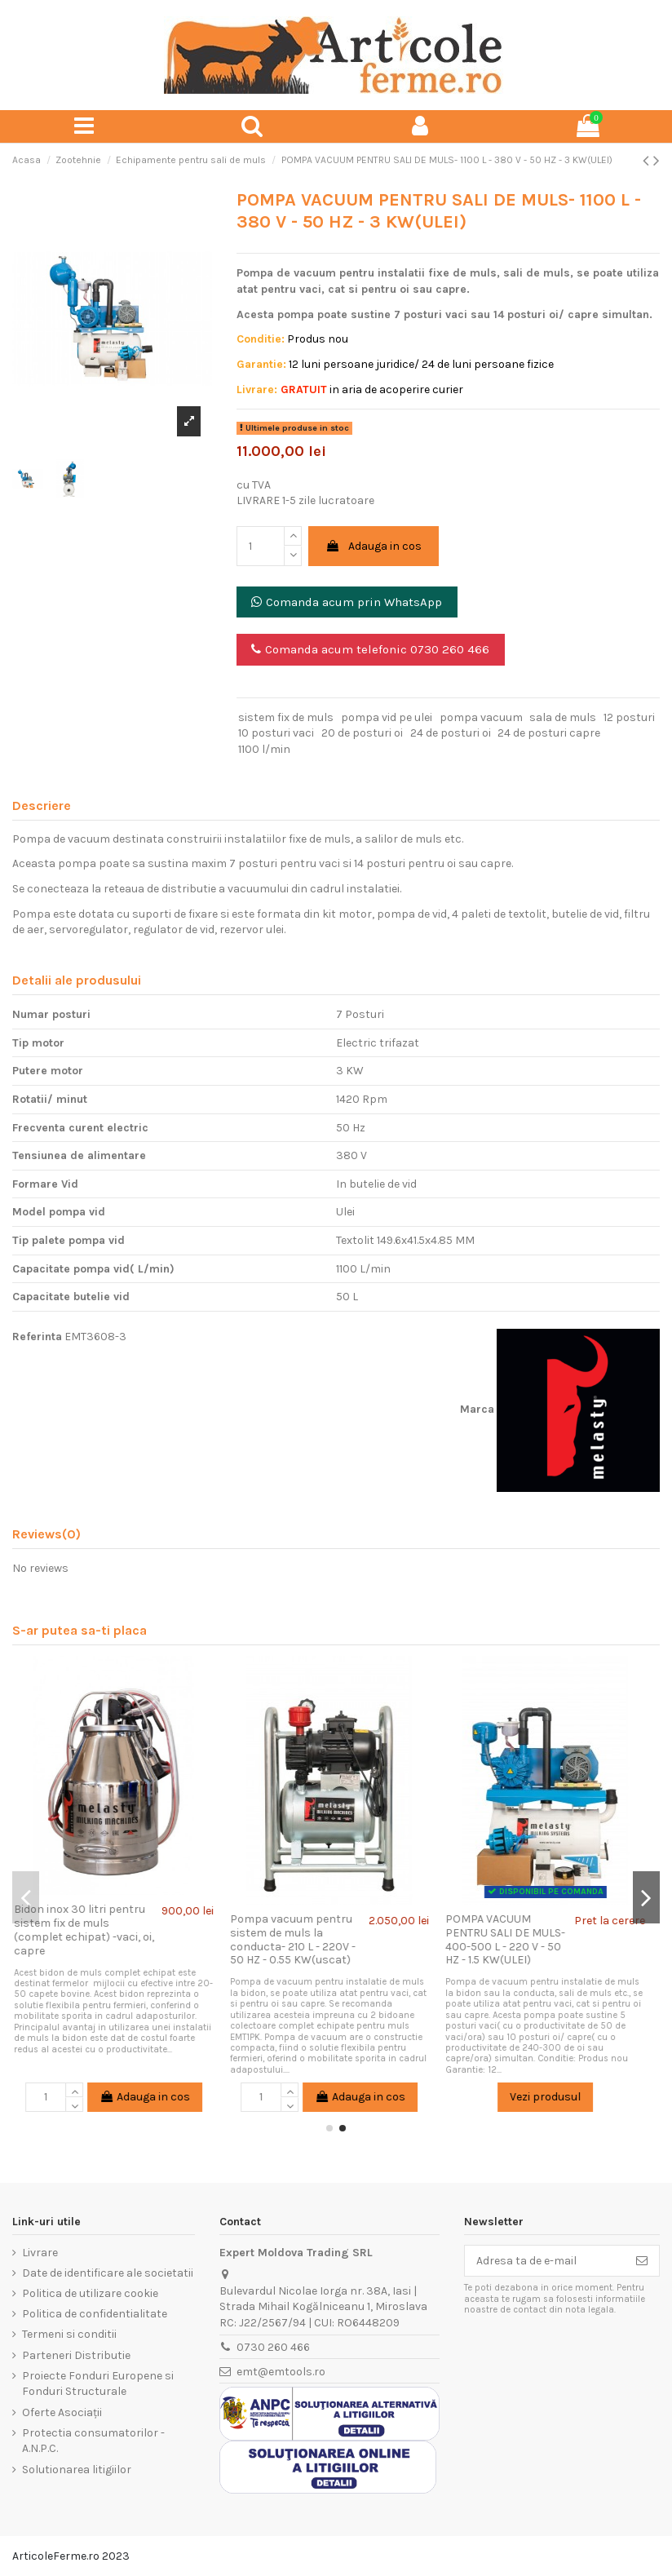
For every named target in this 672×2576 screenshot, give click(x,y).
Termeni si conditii (69, 2334)
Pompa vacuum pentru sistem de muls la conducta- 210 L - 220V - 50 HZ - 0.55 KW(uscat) (299, 1939)
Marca (477, 1409)
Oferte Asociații (62, 2412)
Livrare (40, 2253)
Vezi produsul (551, 2097)
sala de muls (562, 717)
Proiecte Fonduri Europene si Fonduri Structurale (98, 2384)
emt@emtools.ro (281, 2372)
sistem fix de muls (286, 717)
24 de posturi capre (548, 733)
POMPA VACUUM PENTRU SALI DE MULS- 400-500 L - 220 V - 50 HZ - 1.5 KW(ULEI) (512, 1939)
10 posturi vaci (276, 733)
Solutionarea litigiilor (76, 2469)
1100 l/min (264, 749)
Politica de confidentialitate (94, 2314)
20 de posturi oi (362, 733)
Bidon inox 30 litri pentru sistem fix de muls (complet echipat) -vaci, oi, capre (90, 1929)
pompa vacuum (481, 717)
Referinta (37, 1336)
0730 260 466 (273, 2347)
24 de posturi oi (450, 733)
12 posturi (629, 717)
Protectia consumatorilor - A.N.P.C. (93, 2441)
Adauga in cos (373, 546)
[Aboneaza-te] (642, 2261)
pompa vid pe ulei (386, 717)
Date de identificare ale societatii (107, 2273)
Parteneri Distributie (76, 2355)
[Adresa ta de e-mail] (545, 2261)
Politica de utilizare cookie (90, 2293)
